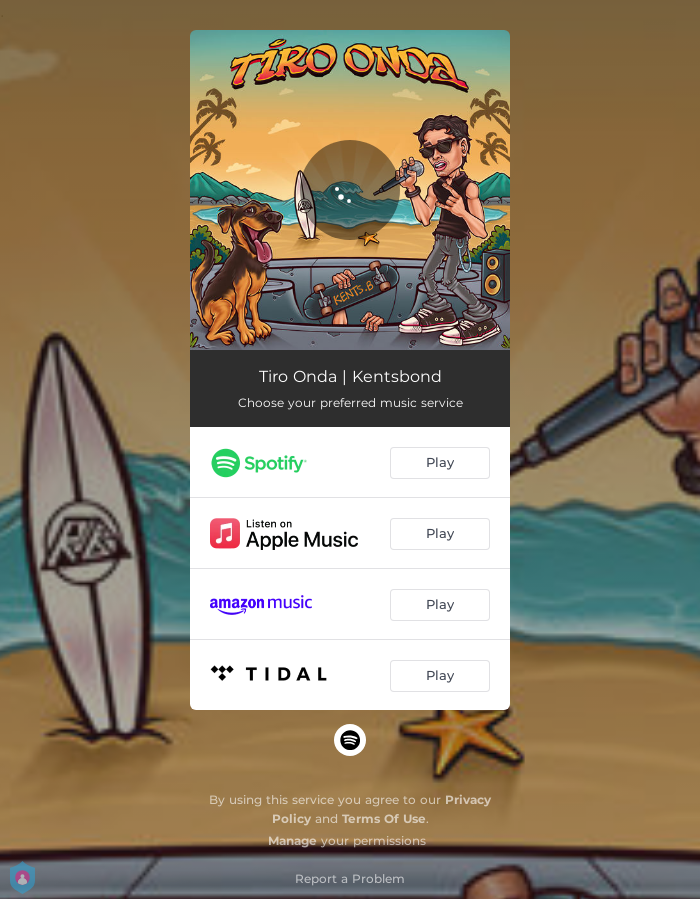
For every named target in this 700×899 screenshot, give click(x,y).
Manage (292, 840)
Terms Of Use (384, 818)
